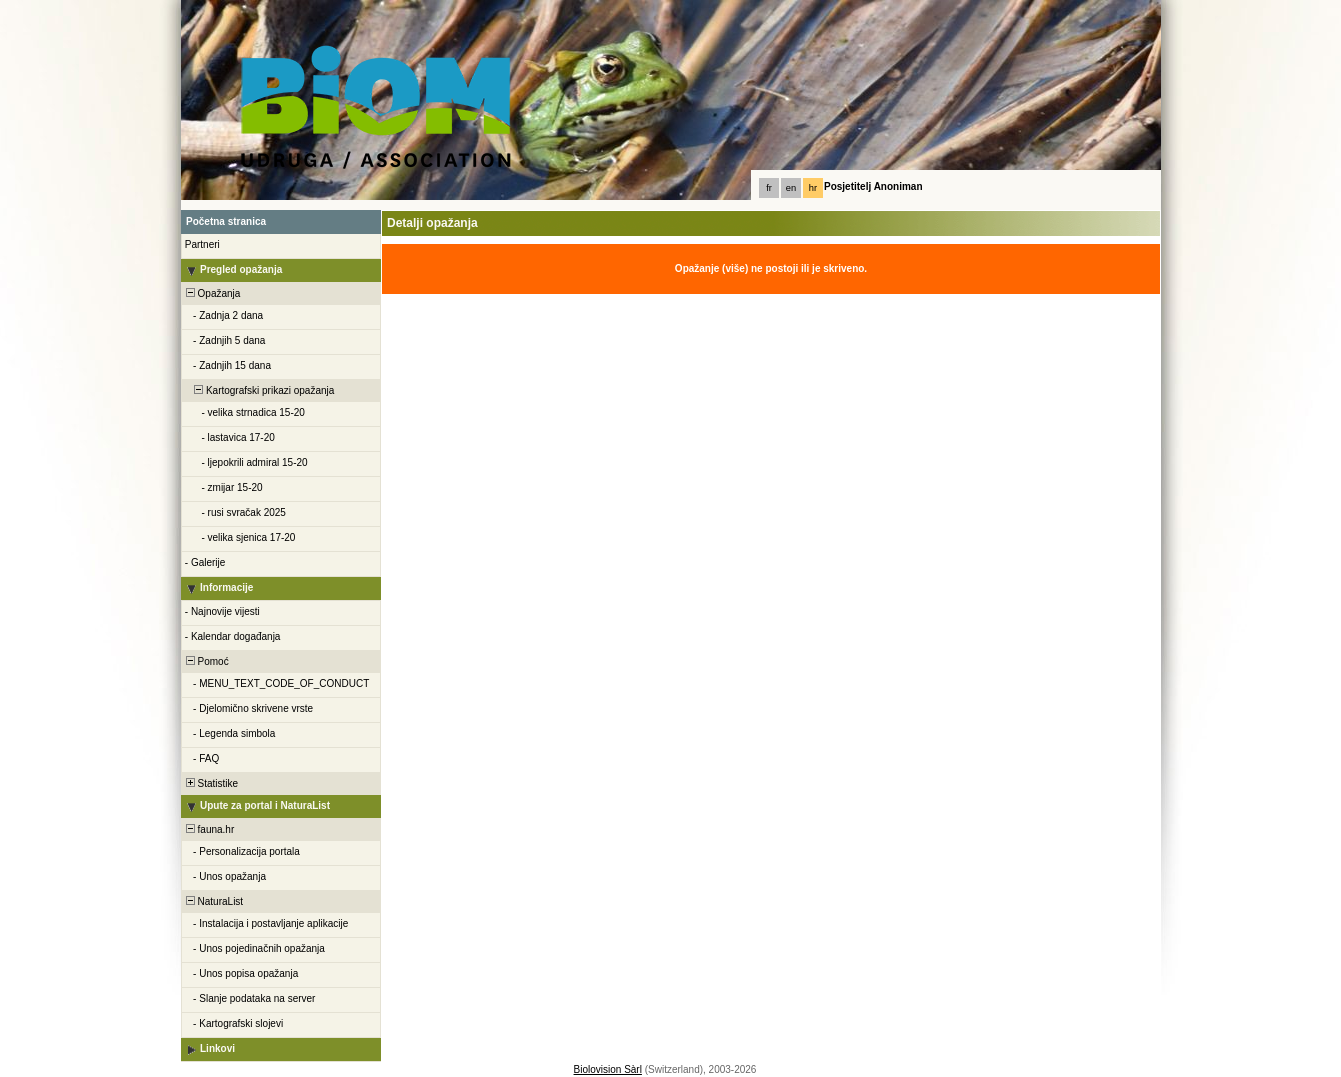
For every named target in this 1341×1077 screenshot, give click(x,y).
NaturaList (213, 901)
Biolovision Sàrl (608, 1069)
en (791, 188)
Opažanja (211, 293)
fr (769, 188)
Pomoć (206, 661)
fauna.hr (208, 829)
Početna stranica (226, 221)
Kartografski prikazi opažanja (258, 390)
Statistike (210, 783)
